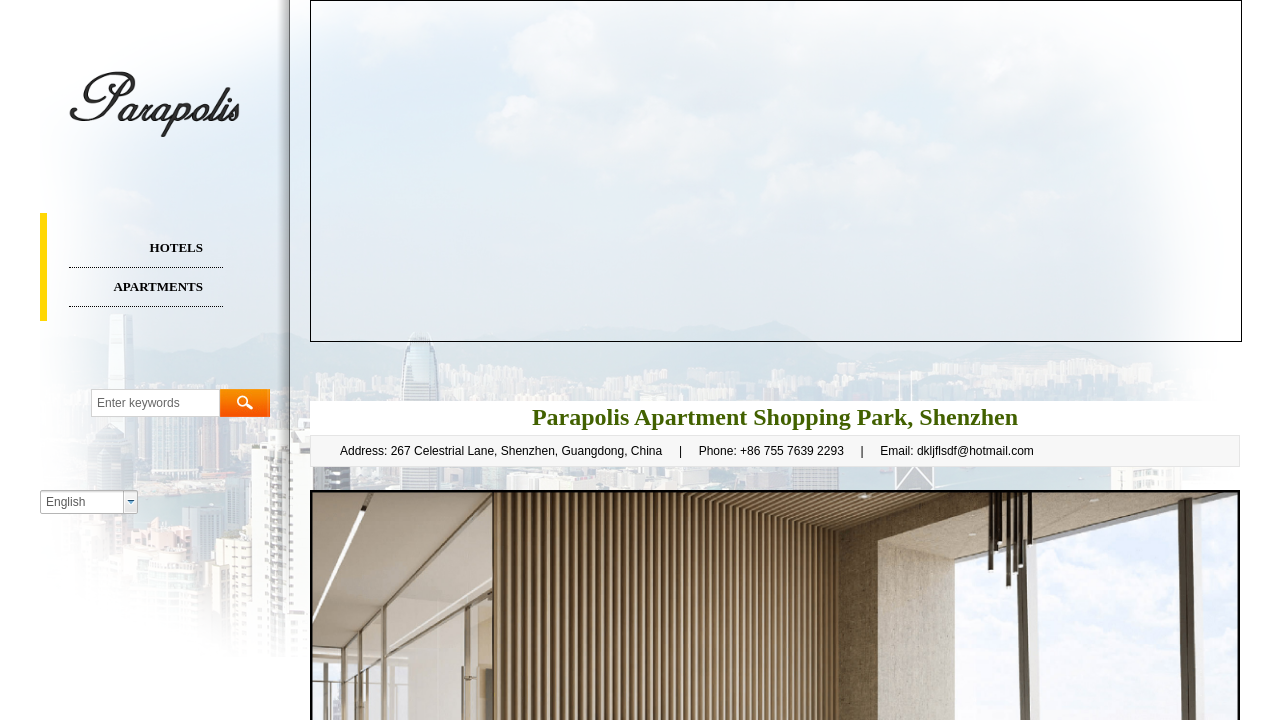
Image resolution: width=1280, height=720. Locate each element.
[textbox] (155, 403)
